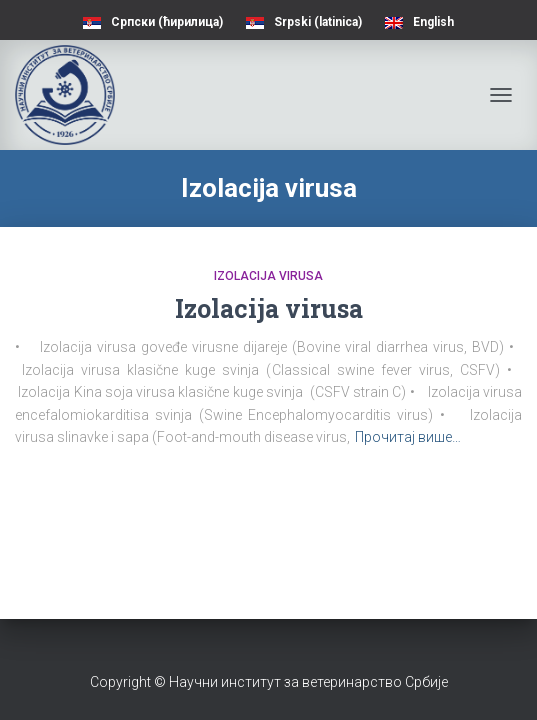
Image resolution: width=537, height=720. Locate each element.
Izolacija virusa (268, 276)
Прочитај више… (408, 437)
